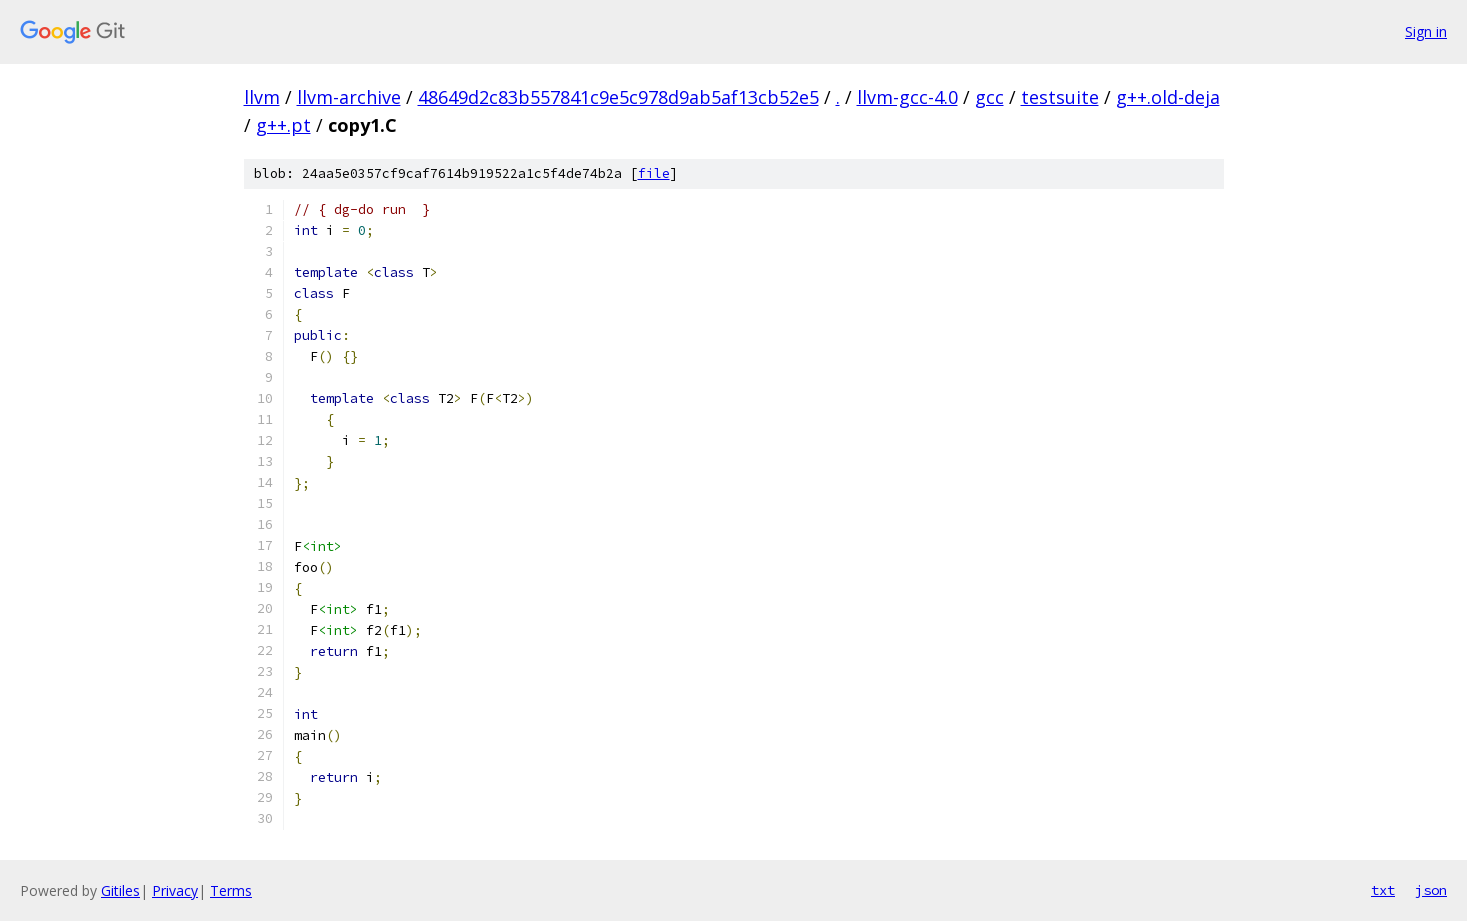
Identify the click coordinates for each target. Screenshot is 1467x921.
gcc (989, 97)
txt (1383, 890)
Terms (231, 890)
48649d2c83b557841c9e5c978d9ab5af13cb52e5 (618, 97)
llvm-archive (349, 97)
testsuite (1060, 97)
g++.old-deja (1168, 97)
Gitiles (120, 890)
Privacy (175, 890)
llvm (262, 97)
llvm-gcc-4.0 (907, 97)
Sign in (1426, 31)
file (654, 173)
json (1431, 890)
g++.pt (283, 125)
